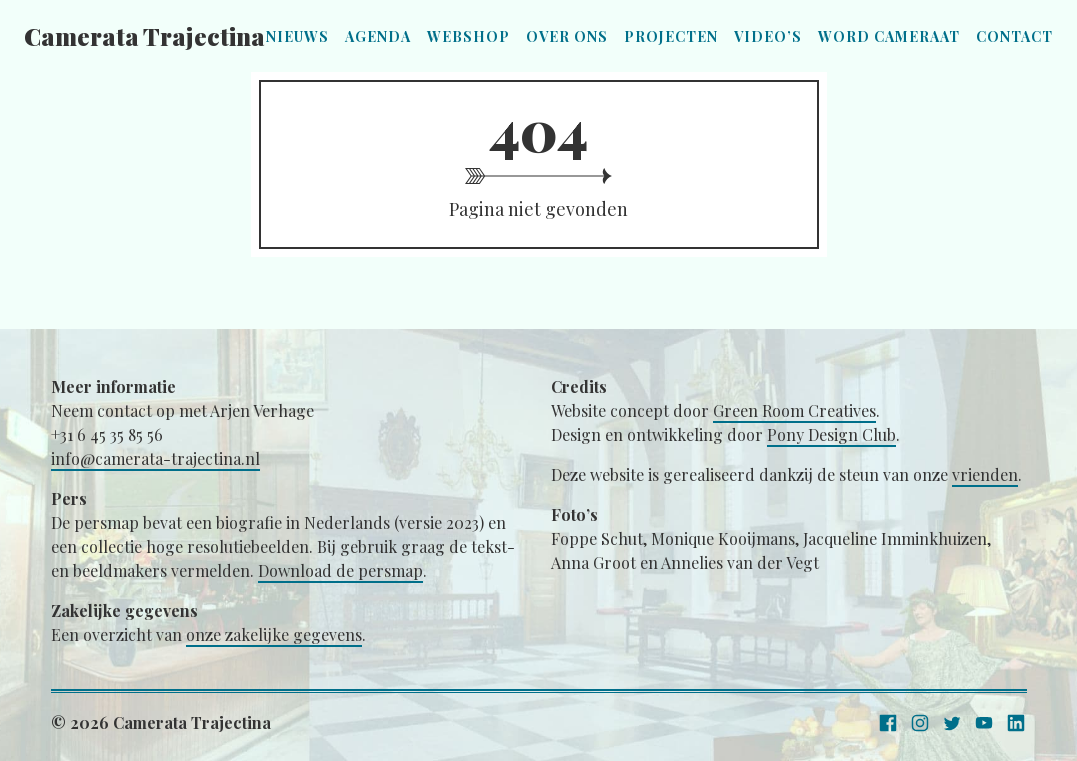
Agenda (378, 36)
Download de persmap (340, 570)
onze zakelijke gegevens (274, 634)
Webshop (468, 36)
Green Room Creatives (794, 410)
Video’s (768, 36)
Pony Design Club (831, 434)
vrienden (985, 474)
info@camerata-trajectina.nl (155, 458)
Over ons (567, 36)
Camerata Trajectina (144, 36)
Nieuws (297, 36)
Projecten (671, 36)
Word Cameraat (889, 36)
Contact (1014, 36)
